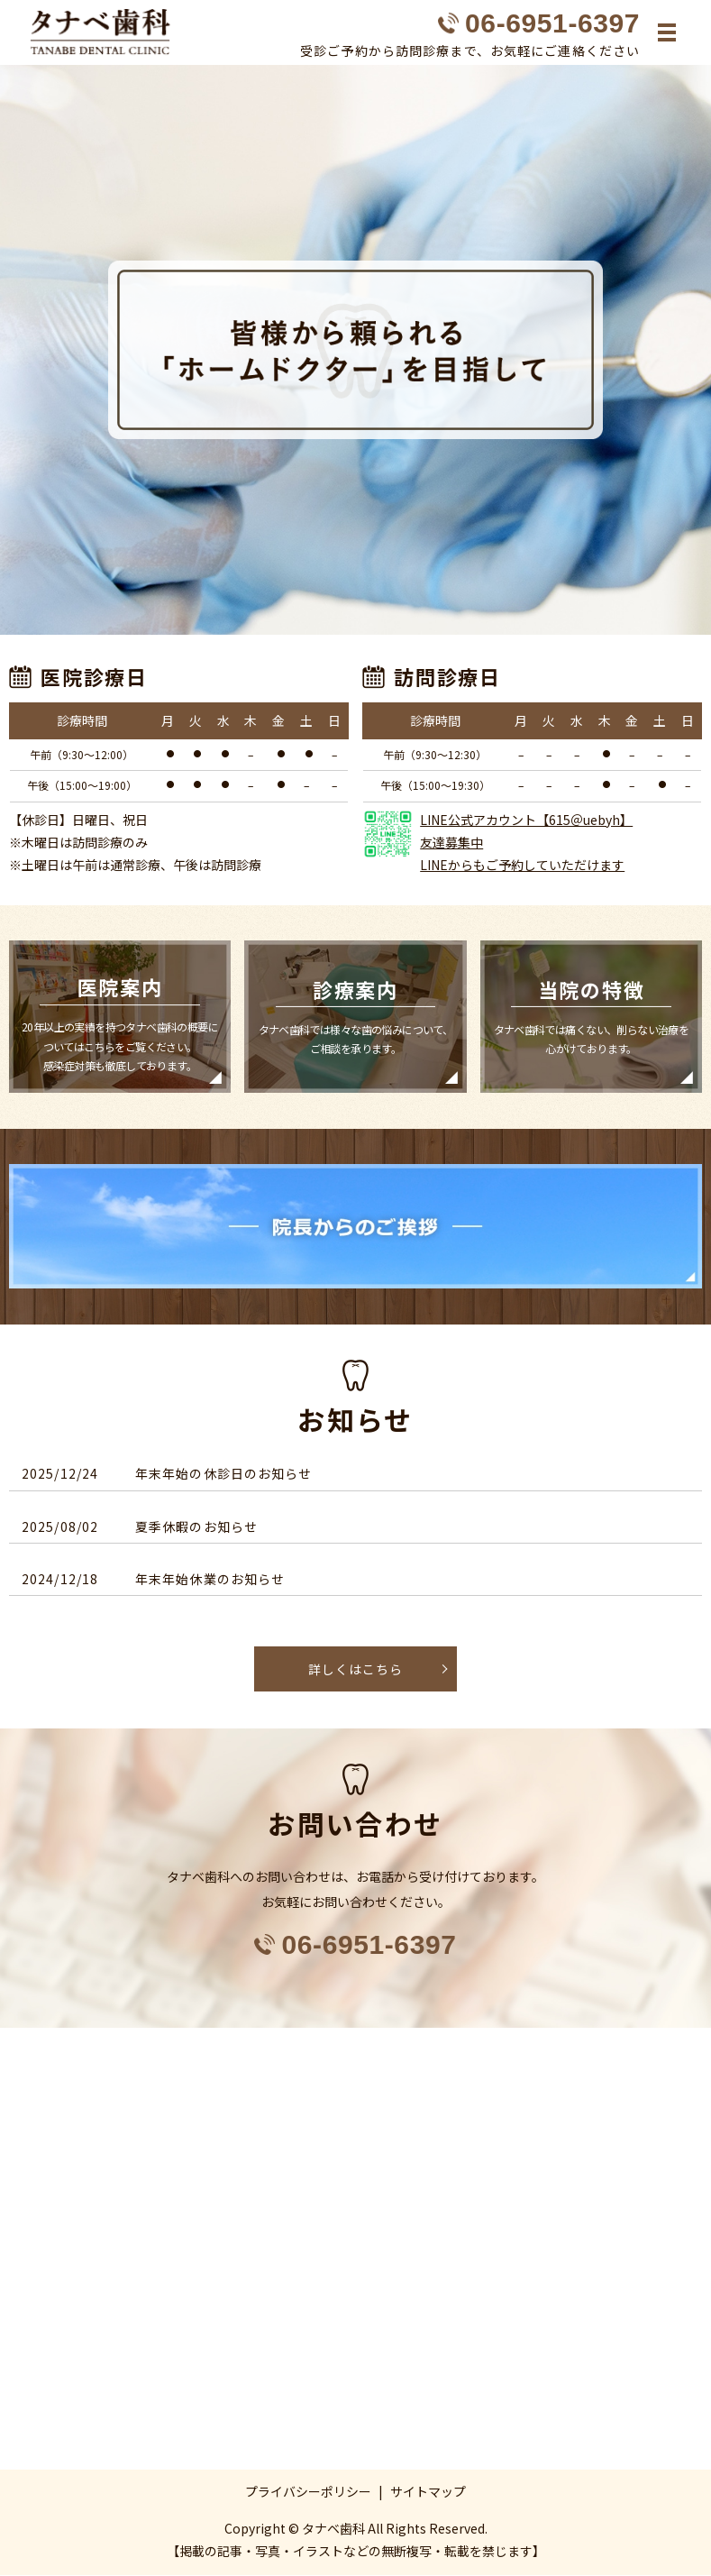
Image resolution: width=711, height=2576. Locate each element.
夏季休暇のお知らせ (196, 1526)
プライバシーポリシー (308, 2491)
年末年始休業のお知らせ (210, 1580)
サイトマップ (428, 2491)
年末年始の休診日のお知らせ (224, 1474)
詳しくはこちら (355, 1669)
